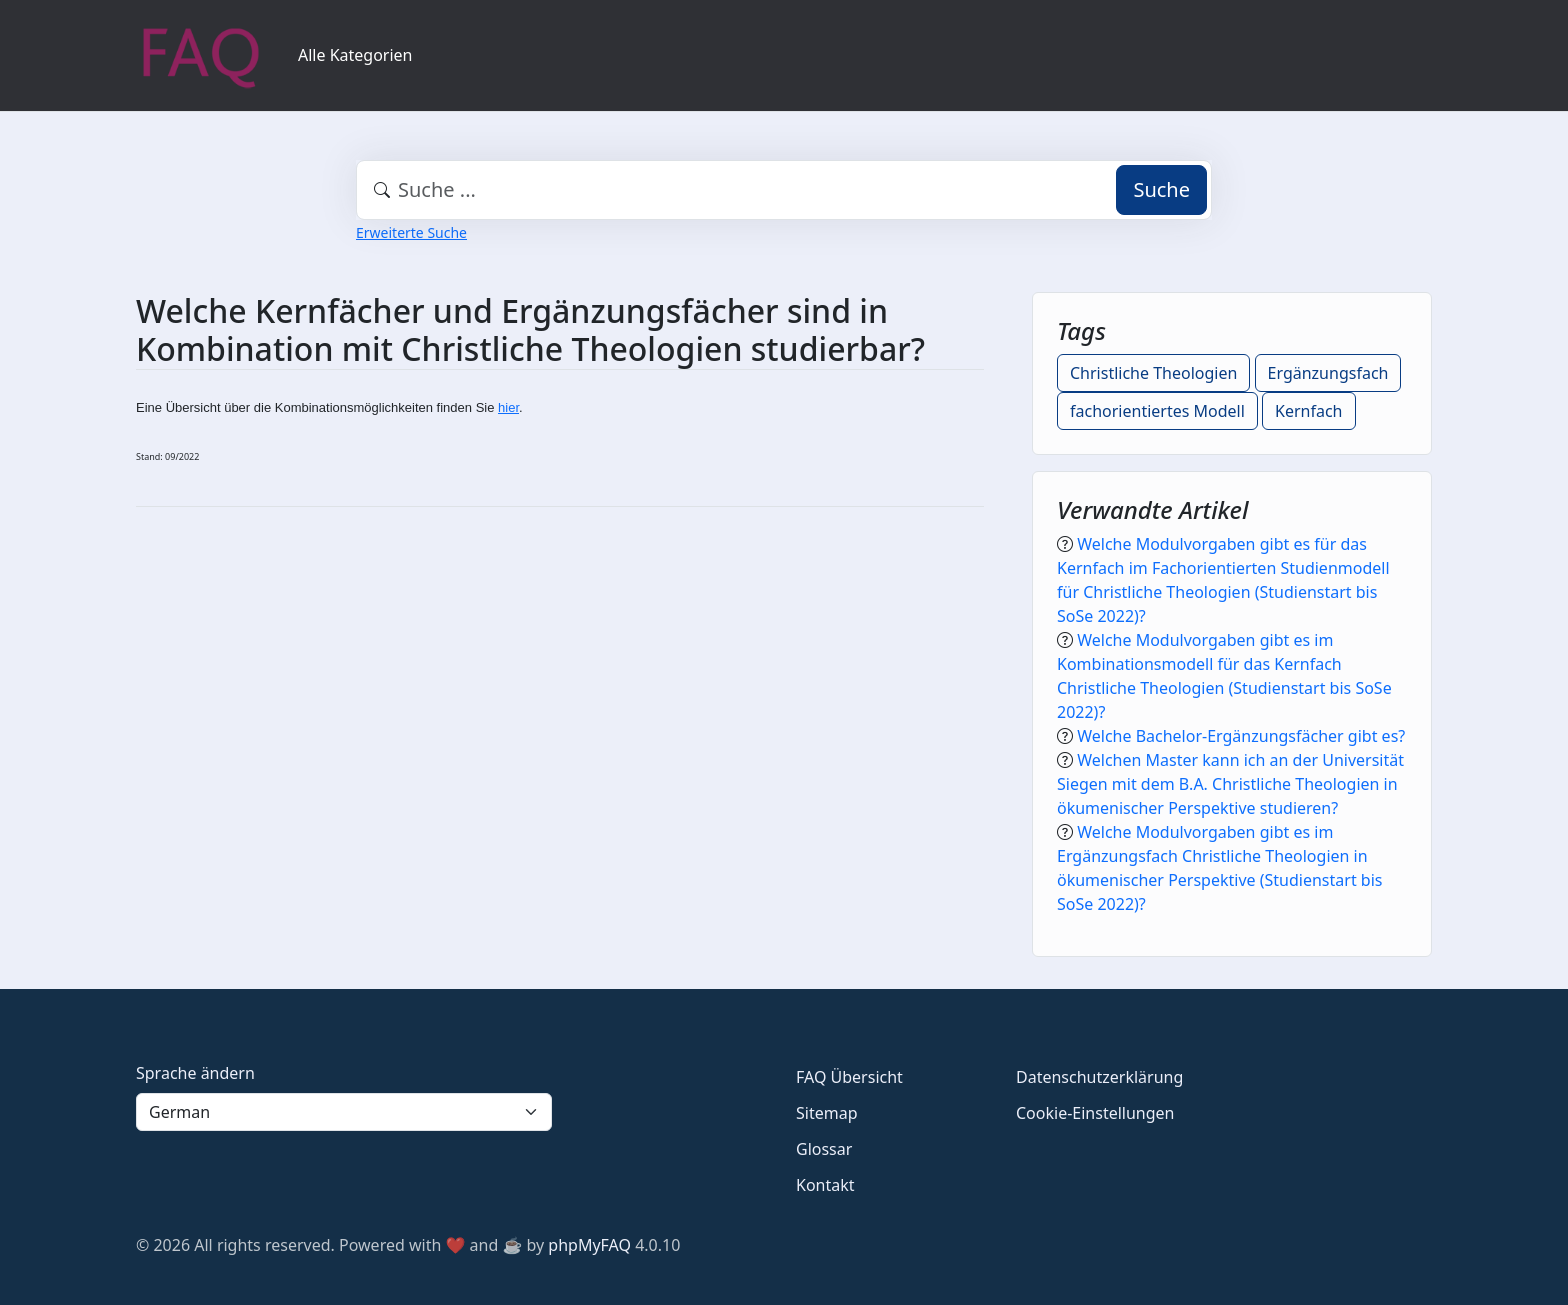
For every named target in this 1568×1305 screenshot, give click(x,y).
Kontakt (825, 1185)
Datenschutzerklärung (1099, 1077)
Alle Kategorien (355, 55)
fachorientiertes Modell (1157, 411)
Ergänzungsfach (1328, 373)
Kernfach (1308, 411)
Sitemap (827, 1113)
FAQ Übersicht (849, 1077)
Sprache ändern (195, 1073)
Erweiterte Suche (411, 232)
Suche (1161, 189)
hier (508, 407)
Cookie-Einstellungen (1095, 1113)
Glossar (824, 1149)
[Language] (344, 1112)
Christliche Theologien (1153, 373)
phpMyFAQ (589, 1245)
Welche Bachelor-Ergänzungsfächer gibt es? (1241, 736)
